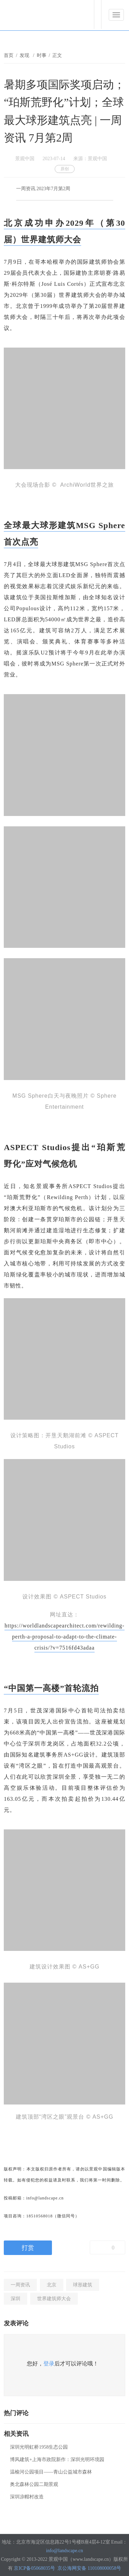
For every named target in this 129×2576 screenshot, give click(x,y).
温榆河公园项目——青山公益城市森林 (51, 2472)
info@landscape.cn (64, 2550)
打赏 (28, 2247)
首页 (8, 55)
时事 (41, 55)
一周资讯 (20, 2284)
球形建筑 (82, 2284)
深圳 (15, 2298)
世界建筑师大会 (54, 2298)
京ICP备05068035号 (34, 2568)
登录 (48, 2363)
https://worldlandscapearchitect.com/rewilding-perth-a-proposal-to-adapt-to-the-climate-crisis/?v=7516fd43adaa (64, 1637)
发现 (25, 55)
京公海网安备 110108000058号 (89, 2568)
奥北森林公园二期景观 (34, 2484)
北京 (51, 2284)
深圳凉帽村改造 (27, 2496)
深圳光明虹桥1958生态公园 (39, 2447)
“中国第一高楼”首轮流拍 (51, 1688)
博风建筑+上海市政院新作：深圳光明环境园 (57, 2459)
